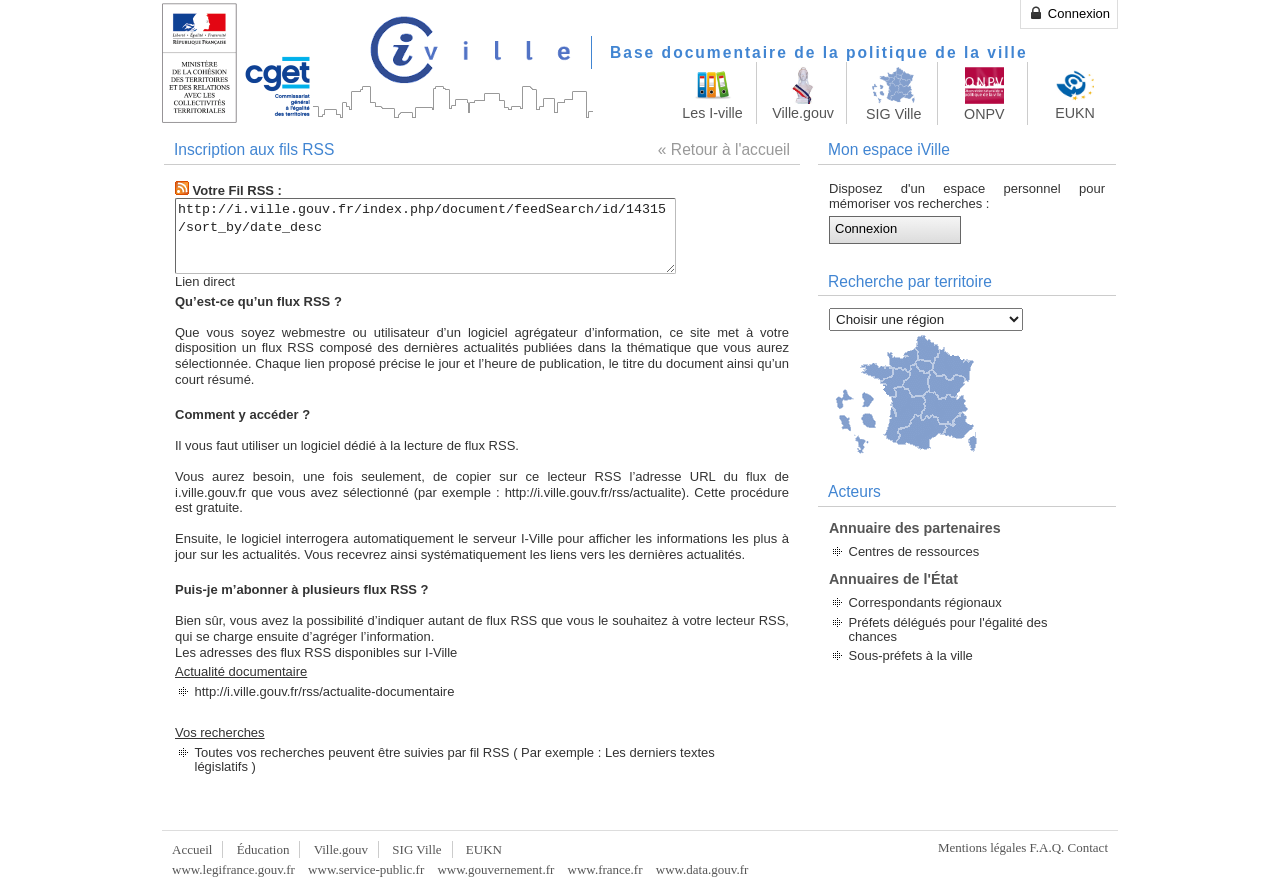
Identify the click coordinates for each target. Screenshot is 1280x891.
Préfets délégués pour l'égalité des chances (948, 629)
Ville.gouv (341, 849)
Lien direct (205, 281)
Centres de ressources (914, 551)
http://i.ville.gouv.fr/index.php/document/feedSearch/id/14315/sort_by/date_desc (455, 236)
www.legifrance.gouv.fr (233, 869)
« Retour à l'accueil (724, 149)
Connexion (1069, 13)
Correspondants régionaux (925, 602)
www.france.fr (605, 869)
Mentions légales (982, 847)
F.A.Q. (1047, 847)
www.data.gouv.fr (702, 869)
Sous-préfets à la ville (911, 655)
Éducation (263, 849)
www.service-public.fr (366, 869)
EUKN (484, 849)
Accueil (192, 849)
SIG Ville (416, 849)
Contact (1088, 847)
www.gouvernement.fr (495, 869)
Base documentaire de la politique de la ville (819, 52)
